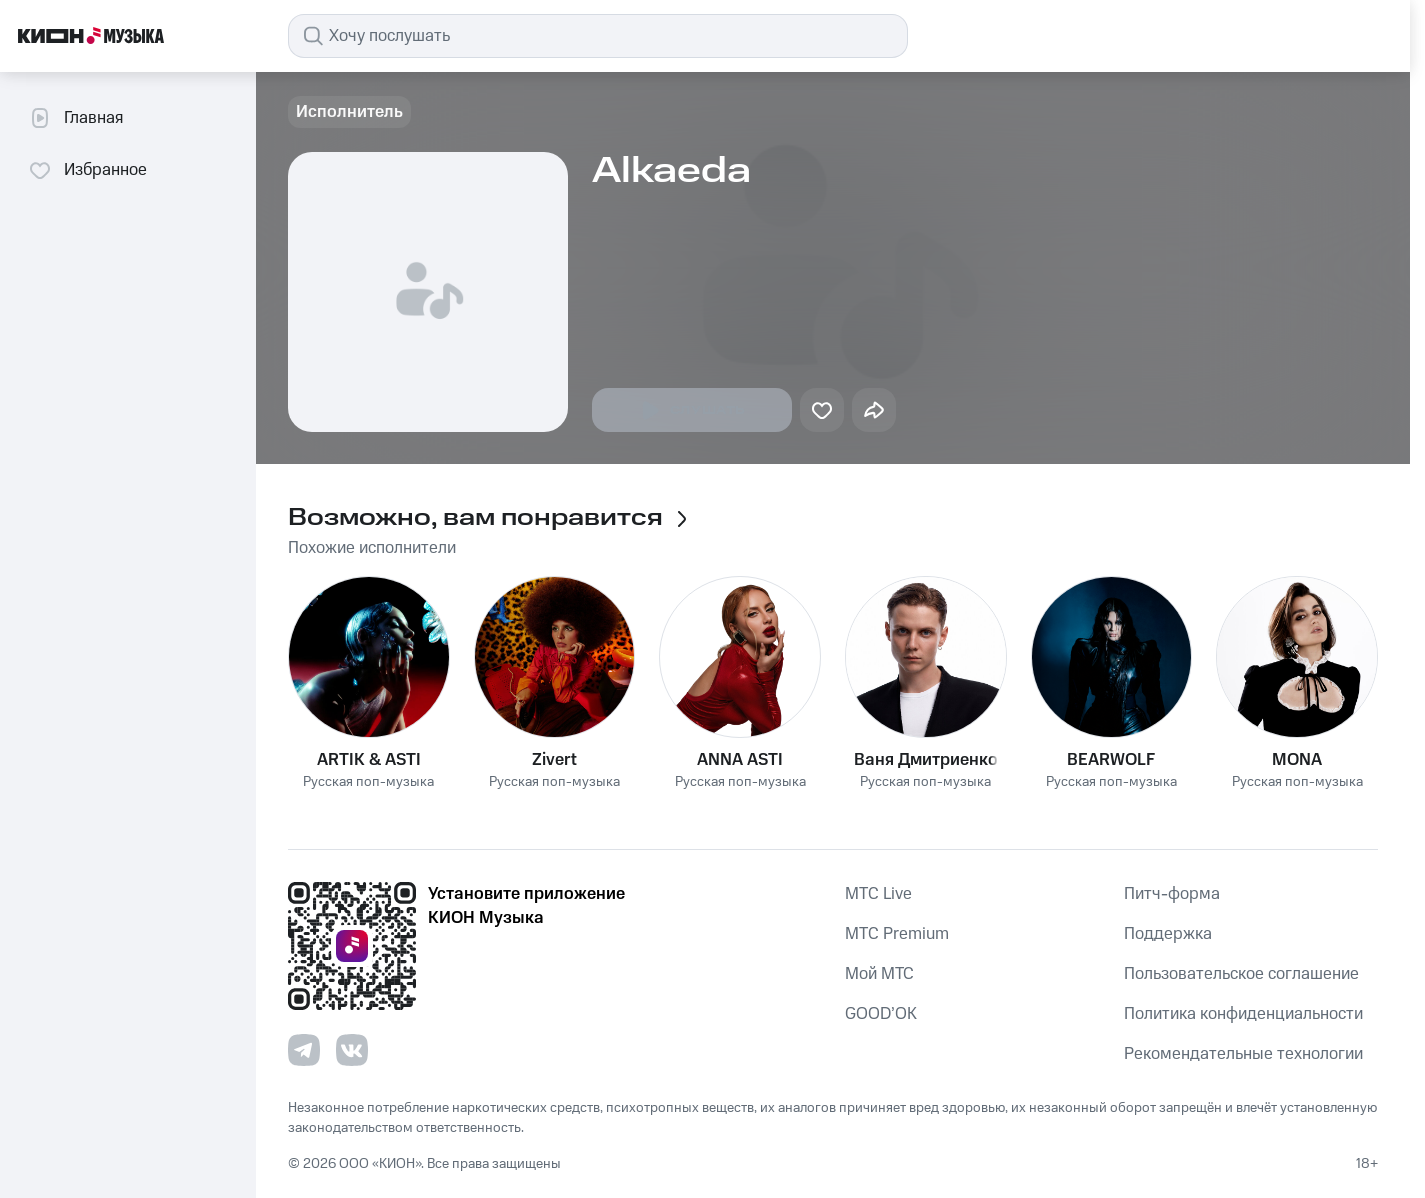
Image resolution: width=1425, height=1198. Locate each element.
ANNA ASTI (740, 760)
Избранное (87, 170)
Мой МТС (879, 974)
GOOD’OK (881, 1014)
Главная (75, 118)
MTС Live (878, 894)
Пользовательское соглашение (1241, 974)
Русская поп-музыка (368, 782)
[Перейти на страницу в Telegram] (304, 1050)
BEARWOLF (1111, 760)
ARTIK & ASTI (369, 760)
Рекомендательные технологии (1243, 1054)
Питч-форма (1172, 894)
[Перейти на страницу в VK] (352, 1050)
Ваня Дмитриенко (926, 760)
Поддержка (1168, 934)
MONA (1297, 760)
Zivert (554, 760)
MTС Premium (897, 934)
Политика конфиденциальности (1243, 1014)
